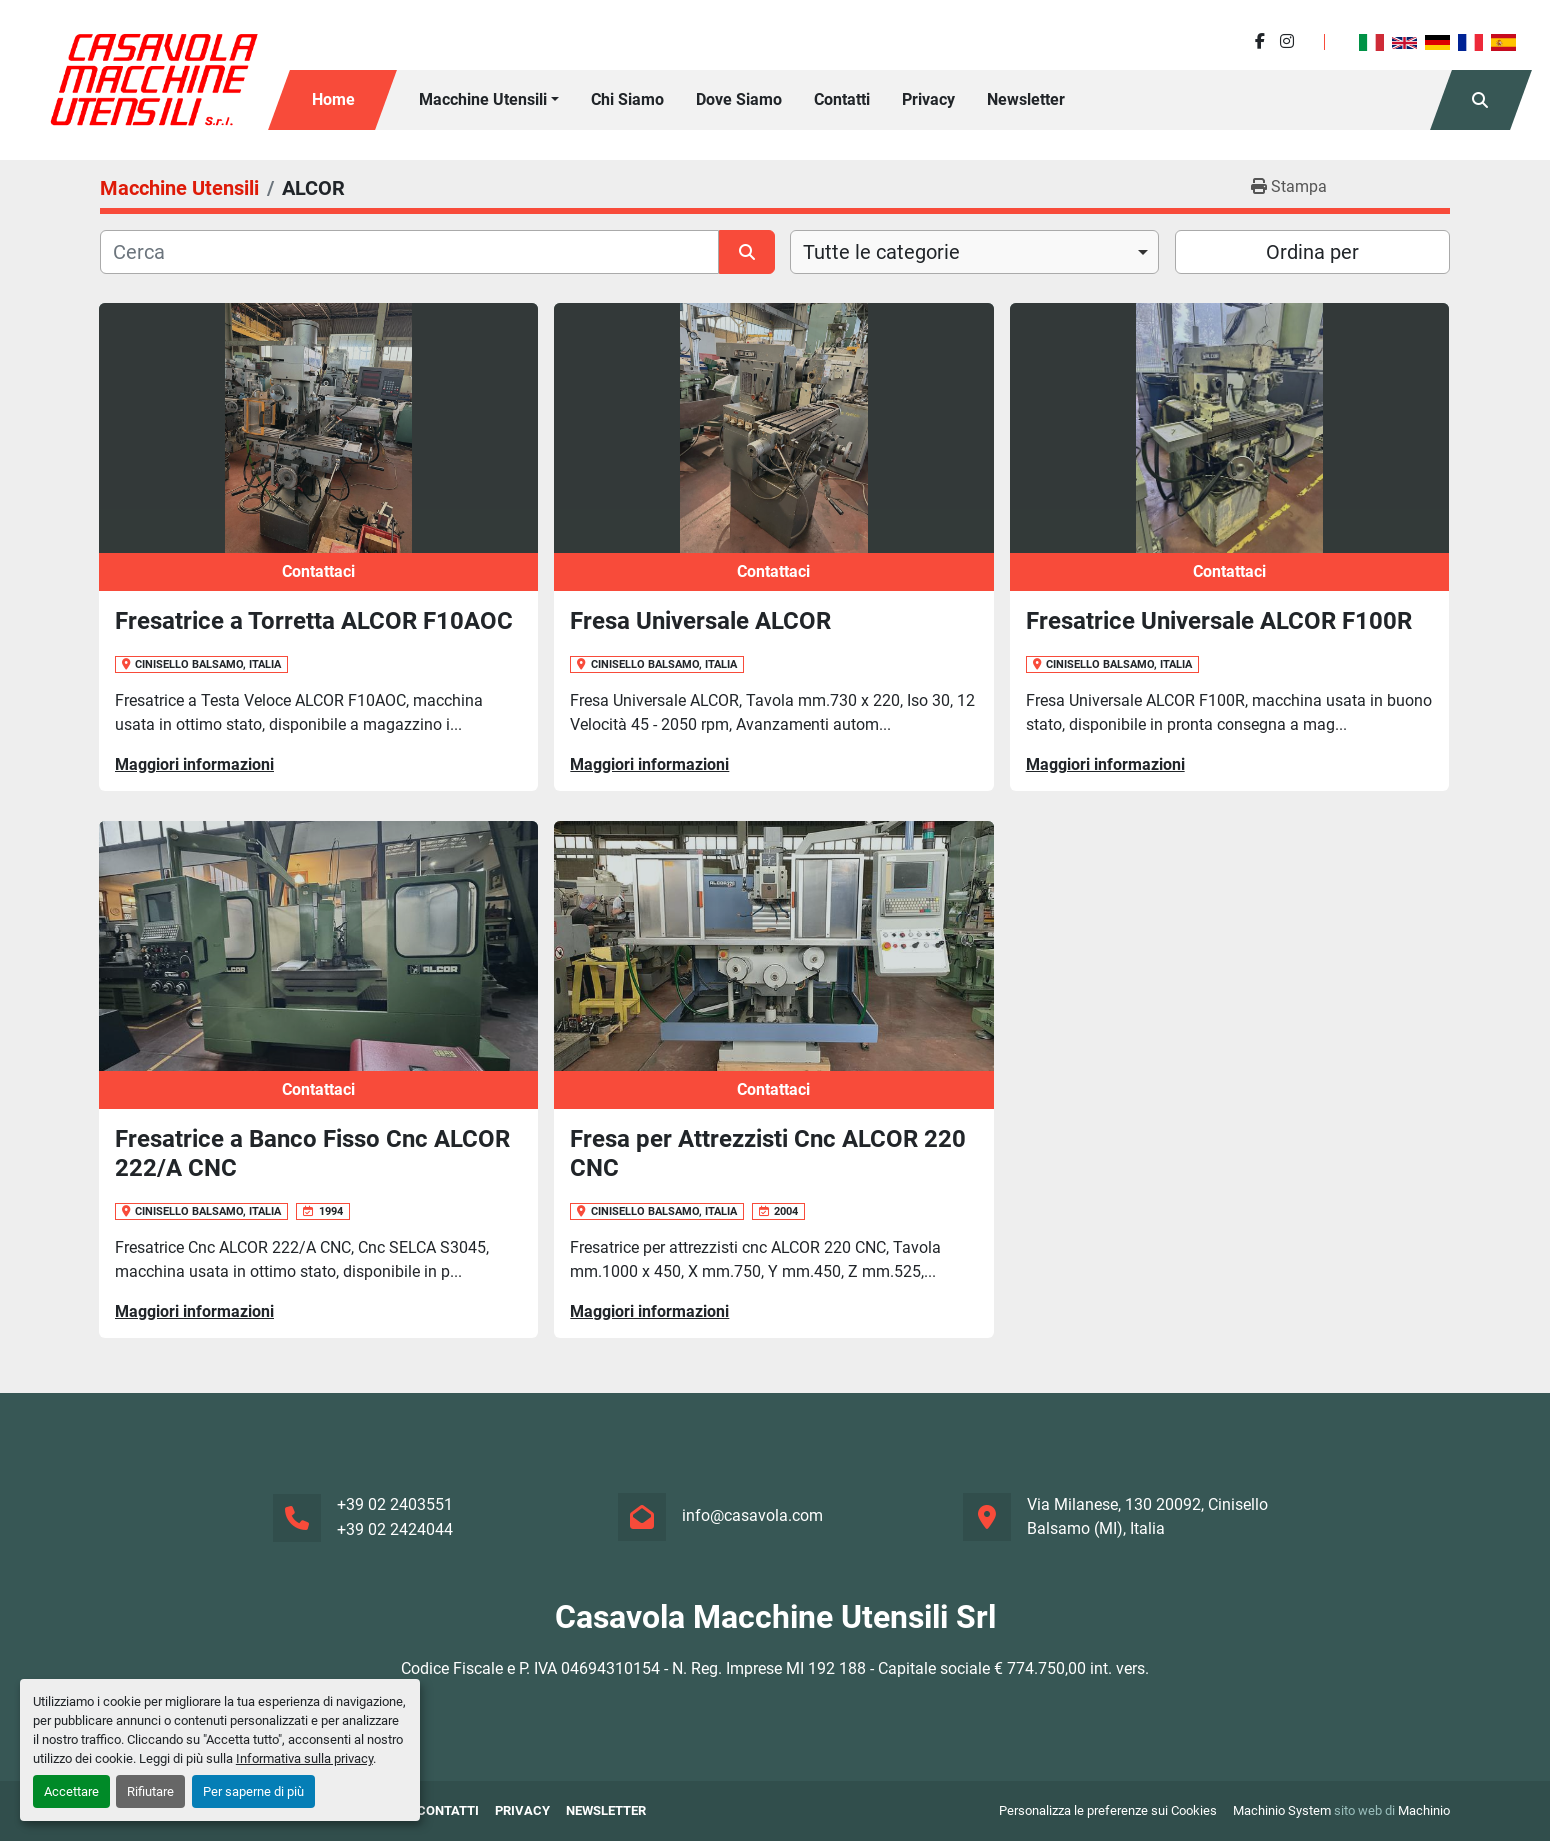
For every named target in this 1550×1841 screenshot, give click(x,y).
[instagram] (1287, 41)
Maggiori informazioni (194, 764)
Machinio (1424, 1810)
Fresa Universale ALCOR (700, 621)
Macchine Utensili (483, 99)
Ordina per (1312, 252)
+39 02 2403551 (395, 1504)
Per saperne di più (253, 1791)
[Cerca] (409, 252)
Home (333, 99)
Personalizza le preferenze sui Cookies (1108, 1810)
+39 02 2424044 (395, 1529)
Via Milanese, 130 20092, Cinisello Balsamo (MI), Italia (1147, 1516)
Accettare (71, 1791)
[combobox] (974, 252)
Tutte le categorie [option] (881, 252)
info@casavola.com (752, 1515)
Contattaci (318, 571)
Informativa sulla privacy (304, 1758)
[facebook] (1260, 41)
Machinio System (1282, 1810)
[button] (489, 100)
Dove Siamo (739, 99)
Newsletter (1026, 99)
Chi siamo (627, 99)
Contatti (842, 99)
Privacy (928, 99)
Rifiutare (150, 1791)
